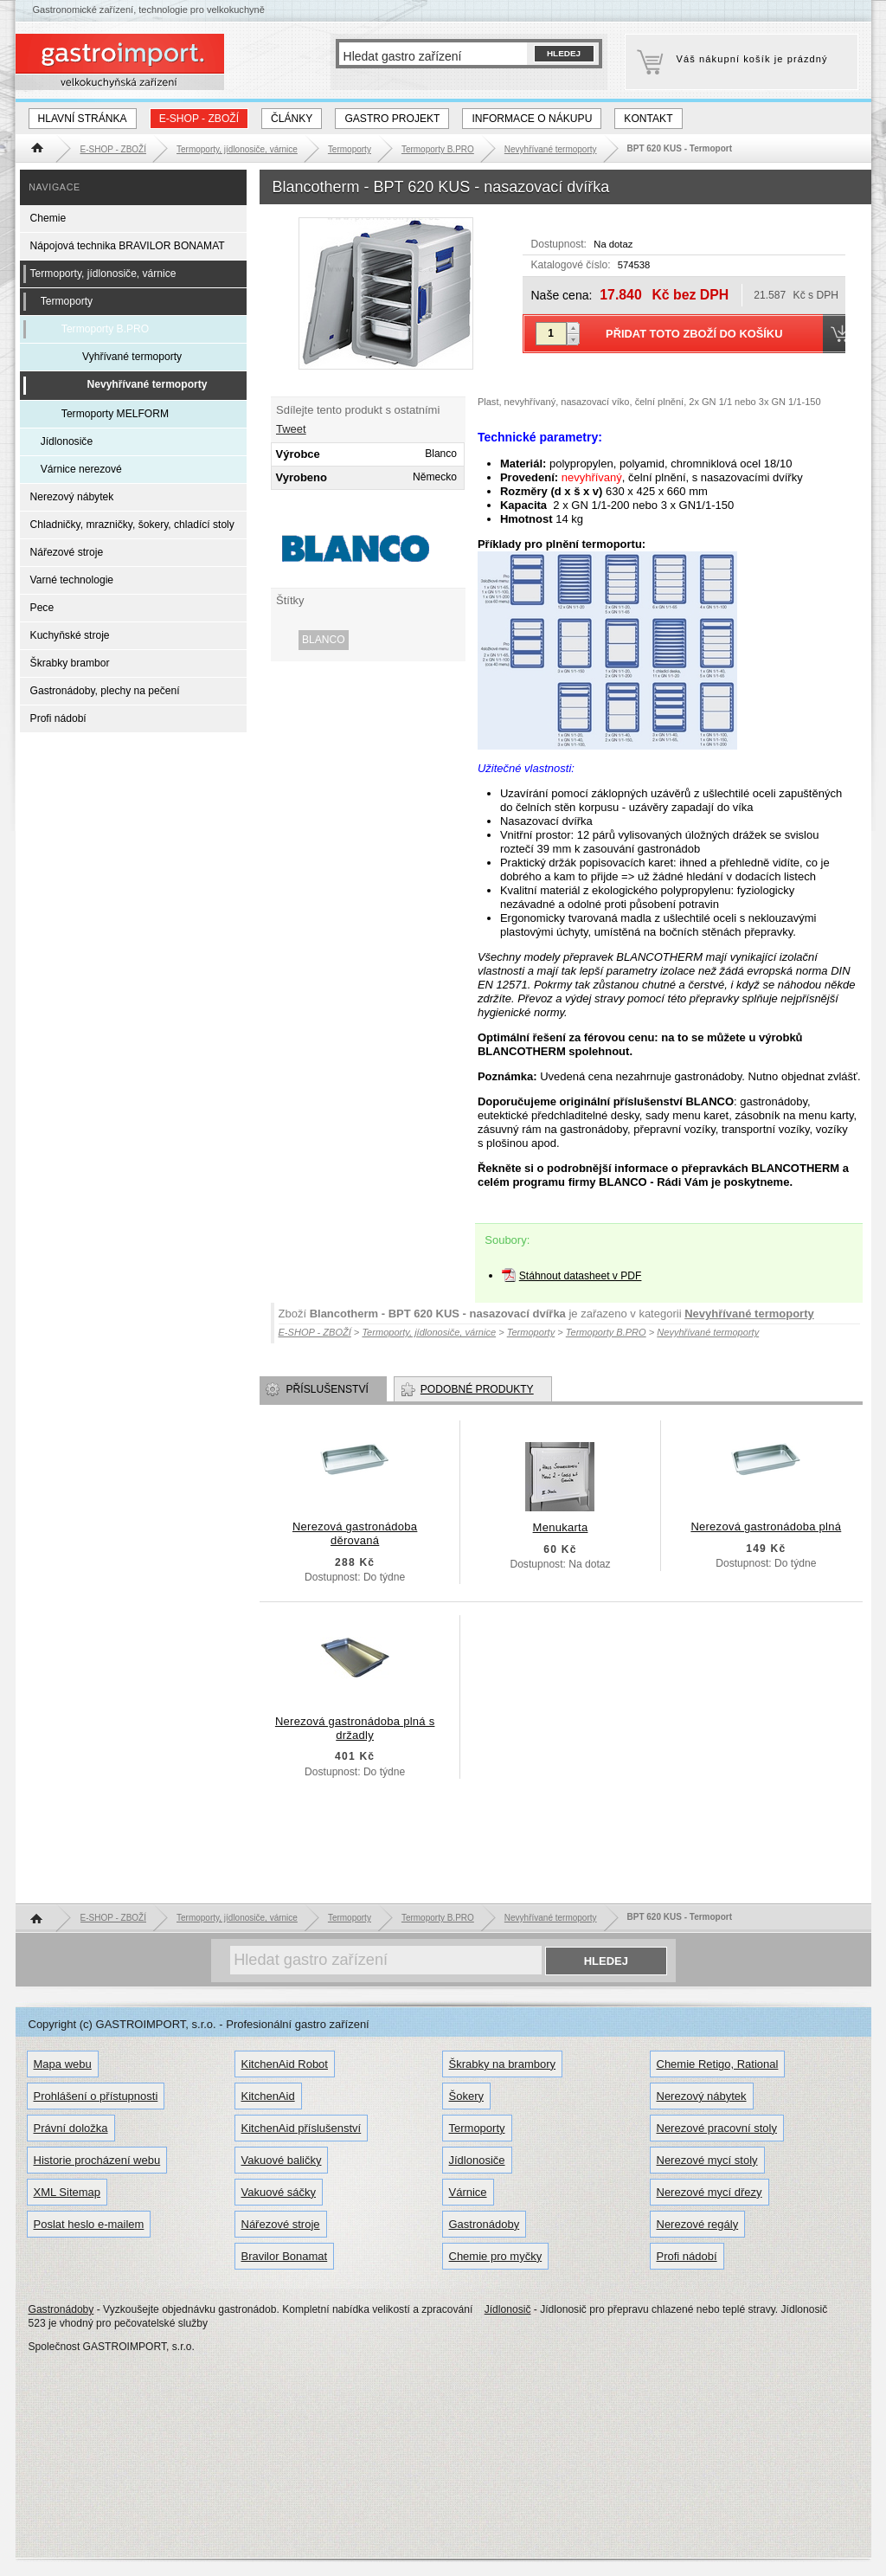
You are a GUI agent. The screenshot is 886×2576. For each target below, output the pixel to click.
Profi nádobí (58, 718)
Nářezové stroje (67, 552)
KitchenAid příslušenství (301, 2128)
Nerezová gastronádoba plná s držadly (355, 1728)
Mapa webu (63, 2064)
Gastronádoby (484, 2224)
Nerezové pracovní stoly (717, 2128)
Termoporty (67, 301)
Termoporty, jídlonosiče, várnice (103, 273)
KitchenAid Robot (284, 2064)
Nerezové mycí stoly (707, 2160)
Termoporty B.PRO (105, 329)
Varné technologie (71, 580)
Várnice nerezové (81, 469)
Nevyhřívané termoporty (749, 1313)
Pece (42, 608)
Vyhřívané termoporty (132, 357)
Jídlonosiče (67, 441)
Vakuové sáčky (278, 2192)
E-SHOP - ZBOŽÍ (199, 119)
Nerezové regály (698, 2224)
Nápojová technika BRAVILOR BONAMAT (127, 246)
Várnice (468, 2192)
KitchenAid (268, 2096)
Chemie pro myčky (496, 2256)
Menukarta (560, 1527)
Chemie (48, 218)
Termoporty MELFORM (115, 414)
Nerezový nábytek (72, 497)
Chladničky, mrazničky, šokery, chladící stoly (132, 524)
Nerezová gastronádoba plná (765, 1526)
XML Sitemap (67, 2192)
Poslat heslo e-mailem (89, 2224)
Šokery (466, 2096)
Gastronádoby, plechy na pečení (105, 691)
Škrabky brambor (70, 663)
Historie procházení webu (97, 2160)
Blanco (323, 640)
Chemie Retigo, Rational (718, 2064)
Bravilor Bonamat (284, 2256)
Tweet (291, 428)
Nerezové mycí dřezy (709, 2192)
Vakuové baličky (281, 2160)
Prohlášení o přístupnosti (96, 2096)
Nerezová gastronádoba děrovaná (354, 1533)
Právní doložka (71, 2128)
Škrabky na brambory (502, 2064)
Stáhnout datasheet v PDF (580, 1276)
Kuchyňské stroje (70, 635)
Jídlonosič (508, 2309)
